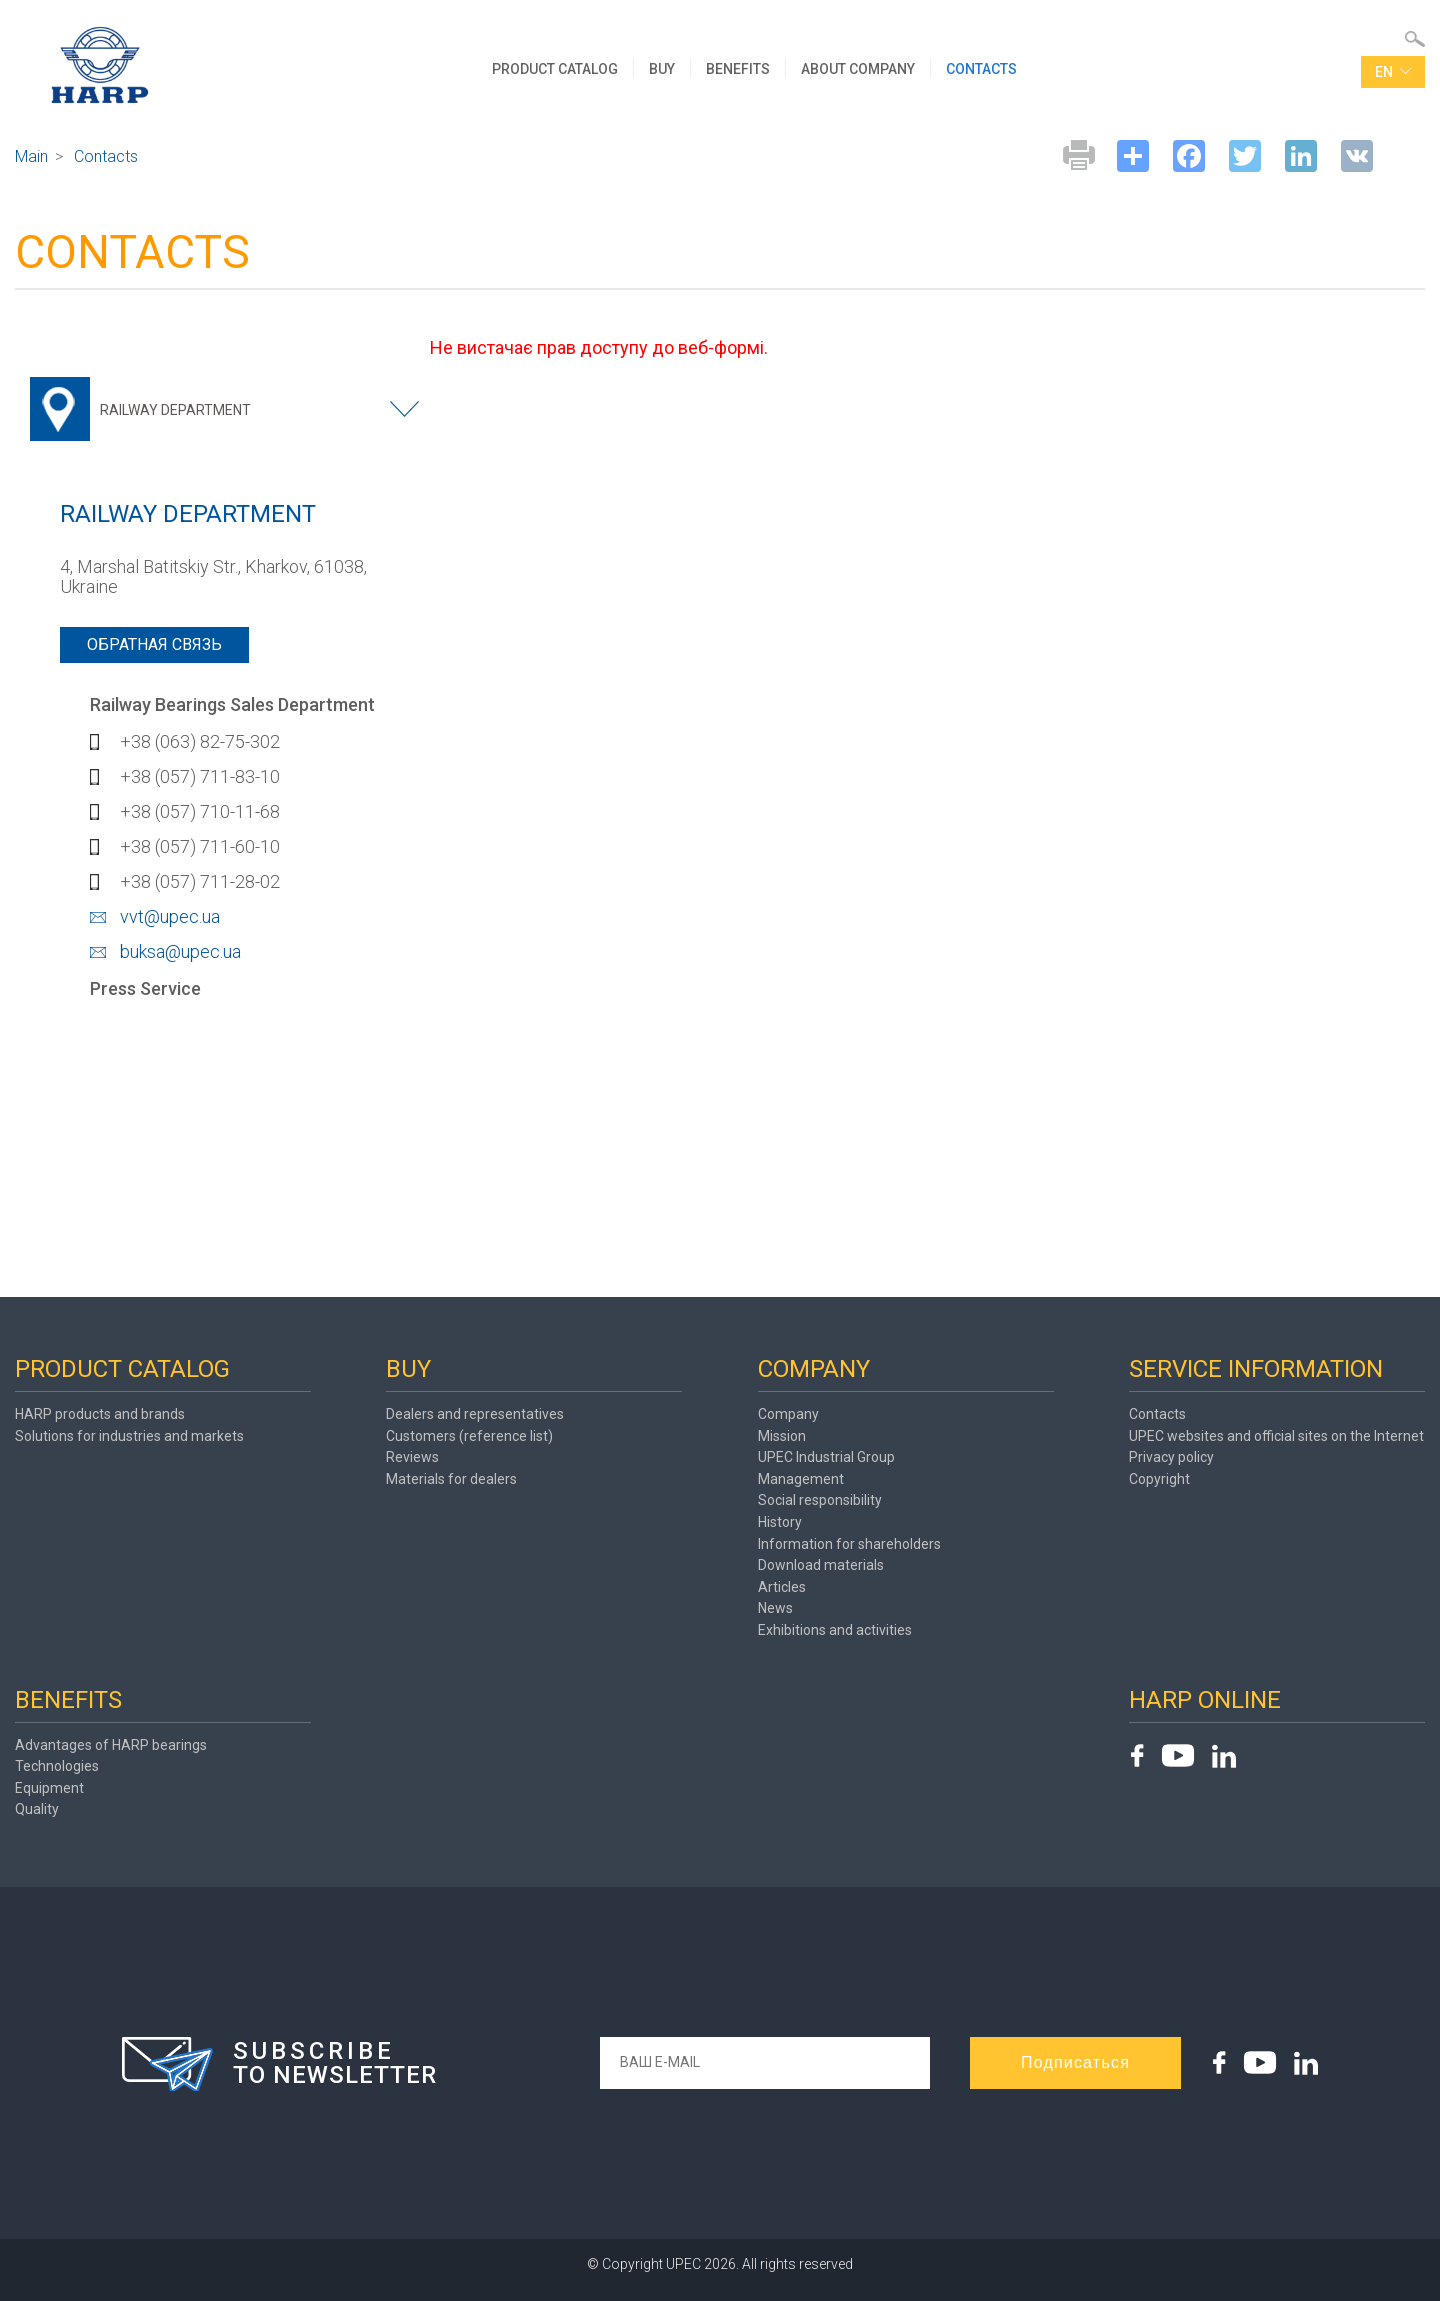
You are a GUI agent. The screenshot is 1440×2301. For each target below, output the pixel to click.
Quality (37, 1809)
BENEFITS (739, 69)
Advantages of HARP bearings (111, 1745)
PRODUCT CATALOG (556, 69)
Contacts (1157, 1414)
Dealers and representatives (475, 1414)
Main (31, 156)
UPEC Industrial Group (826, 1457)
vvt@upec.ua (170, 916)
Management (801, 1479)
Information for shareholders (849, 1544)
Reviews (412, 1457)
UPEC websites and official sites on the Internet (1276, 1436)
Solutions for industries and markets (129, 1436)
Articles (782, 1587)
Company (788, 1414)
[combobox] (230, 409)
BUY (663, 69)
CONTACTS (982, 69)
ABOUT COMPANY (859, 69)
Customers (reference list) (469, 1436)
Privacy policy (1171, 1457)
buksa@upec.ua (180, 951)
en (1393, 73)
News (775, 1608)
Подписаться (1075, 2062)
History (780, 1522)
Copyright (1159, 1479)
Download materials (821, 1565)
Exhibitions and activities (835, 1630)
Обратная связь (154, 644)
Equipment (49, 1788)
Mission (782, 1436)
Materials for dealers (451, 1479)
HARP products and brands (100, 1414)
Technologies (57, 1766)
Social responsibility (820, 1500)
